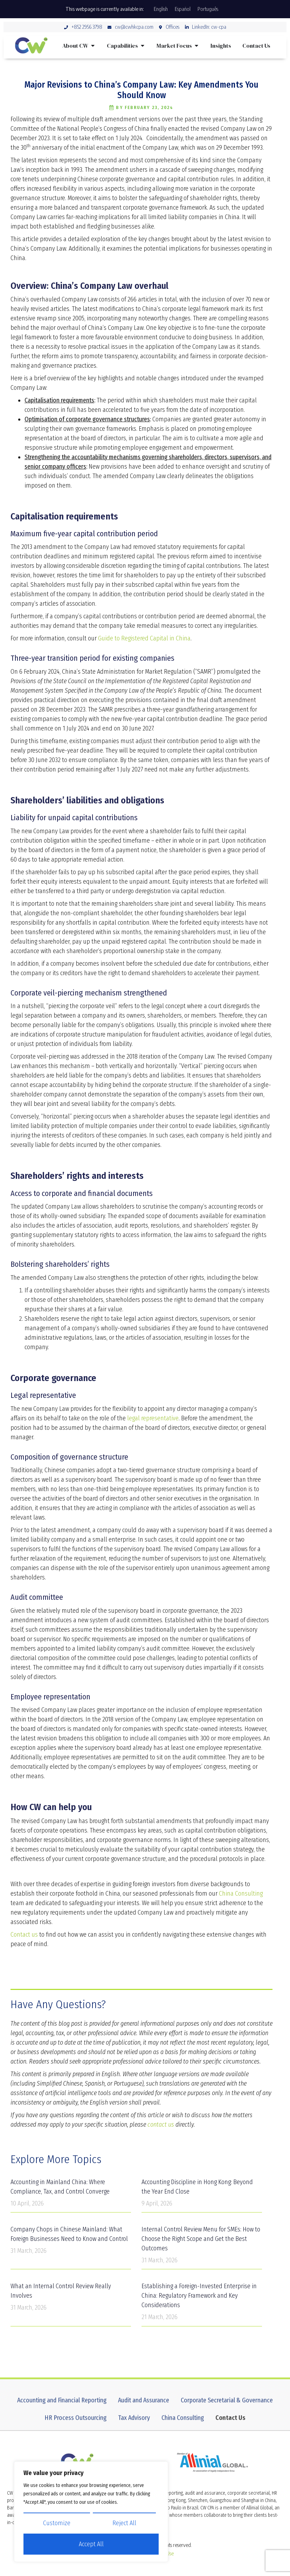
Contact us (24, 1934)
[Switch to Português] (208, 9)
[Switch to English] (160, 9)
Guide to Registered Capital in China (144, 638)
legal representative (153, 1418)
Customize (56, 2523)
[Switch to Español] (182, 9)
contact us (160, 2124)
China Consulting (241, 1893)
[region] (91, 2512)
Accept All (91, 2544)
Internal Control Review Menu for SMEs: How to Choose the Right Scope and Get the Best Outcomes (200, 2238)
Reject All (124, 2523)
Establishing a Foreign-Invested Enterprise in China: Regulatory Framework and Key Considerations (199, 2295)
